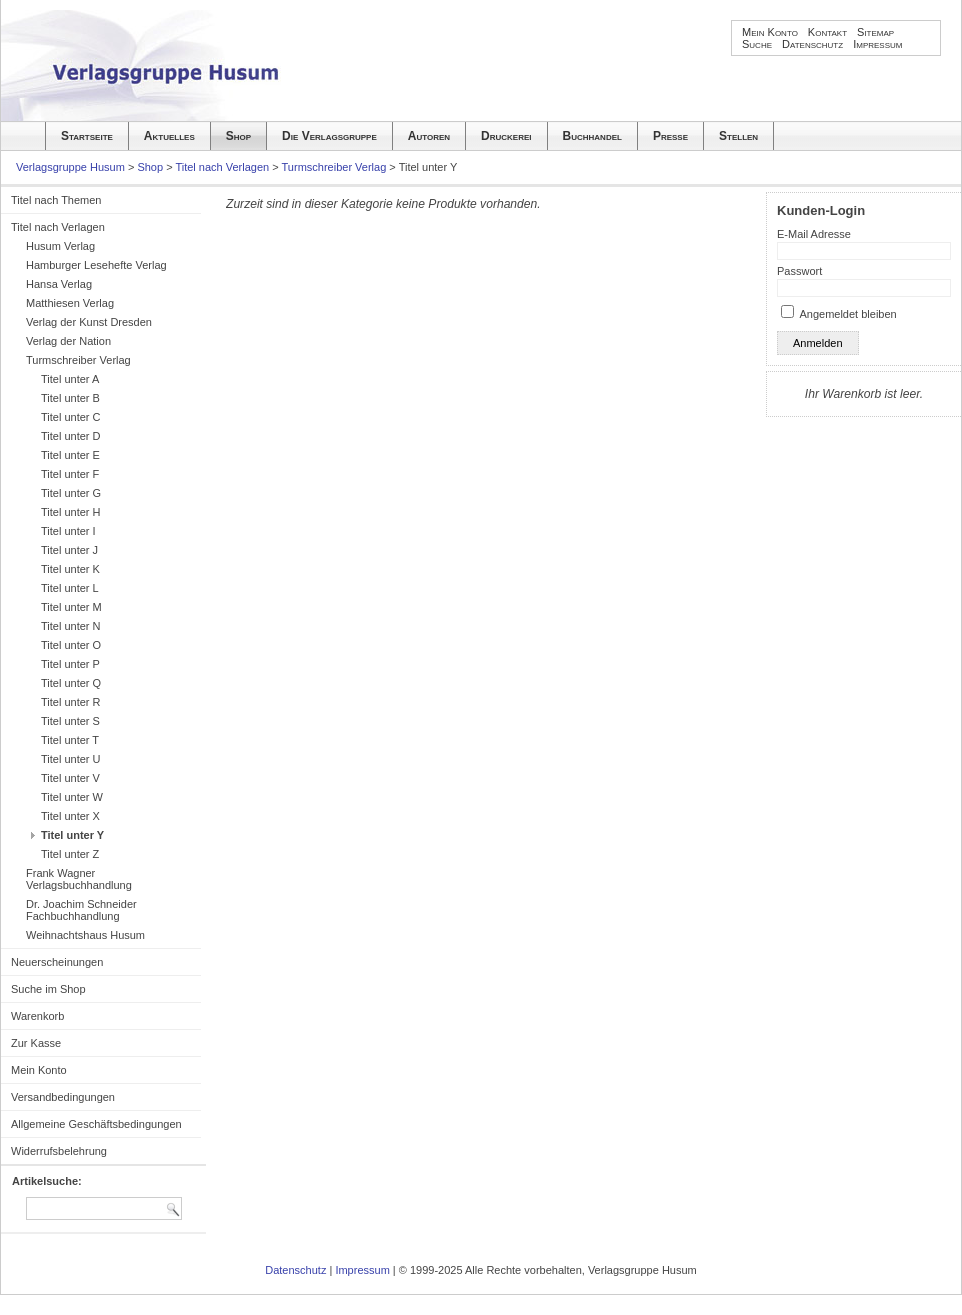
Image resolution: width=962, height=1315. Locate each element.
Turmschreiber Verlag (334, 167)
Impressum (877, 44)
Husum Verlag (60, 246)
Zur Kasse (36, 1043)
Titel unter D (71, 436)
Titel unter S (70, 721)
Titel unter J (69, 550)
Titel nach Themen (56, 200)
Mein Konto (770, 32)
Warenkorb (37, 1016)
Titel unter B (70, 398)
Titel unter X (70, 816)
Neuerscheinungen (57, 962)
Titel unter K (70, 569)
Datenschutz (812, 44)
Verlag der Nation (68, 341)
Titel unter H (71, 512)
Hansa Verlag (59, 284)
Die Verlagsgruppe (329, 136)
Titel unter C (71, 417)
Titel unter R (71, 702)
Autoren (429, 136)
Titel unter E (70, 455)
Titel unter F (70, 474)
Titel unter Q (71, 683)
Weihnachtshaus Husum (85, 935)
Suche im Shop (48, 989)
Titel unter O (71, 645)
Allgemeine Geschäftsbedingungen (96, 1124)
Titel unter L (70, 588)
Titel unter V (70, 778)
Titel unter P (70, 664)
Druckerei (506, 136)
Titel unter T (70, 740)
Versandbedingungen (63, 1097)
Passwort (799, 271)
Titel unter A (70, 379)
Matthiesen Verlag (70, 303)
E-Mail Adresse (814, 234)
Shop (238, 136)
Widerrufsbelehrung (59, 1151)
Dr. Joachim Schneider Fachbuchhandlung (81, 910)
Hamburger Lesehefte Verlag (96, 265)
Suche (757, 44)
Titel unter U (71, 759)
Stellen (738, 136)
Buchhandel (592, 136)
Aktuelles (169, 136)
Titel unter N (71, 626)
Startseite (87, 136)
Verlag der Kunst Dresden (89, 322)
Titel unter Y (72, 835)
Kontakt (827, 32)
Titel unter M (71, 607)
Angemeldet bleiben (847, 314)
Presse (670, 136)
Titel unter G (71, 493)
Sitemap (875, 32)
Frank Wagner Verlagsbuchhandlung (79, 879)
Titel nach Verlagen (222, 167)
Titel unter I (68, 531)
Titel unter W (72, 797)
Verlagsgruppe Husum (70, 167)
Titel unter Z (70, 854)
